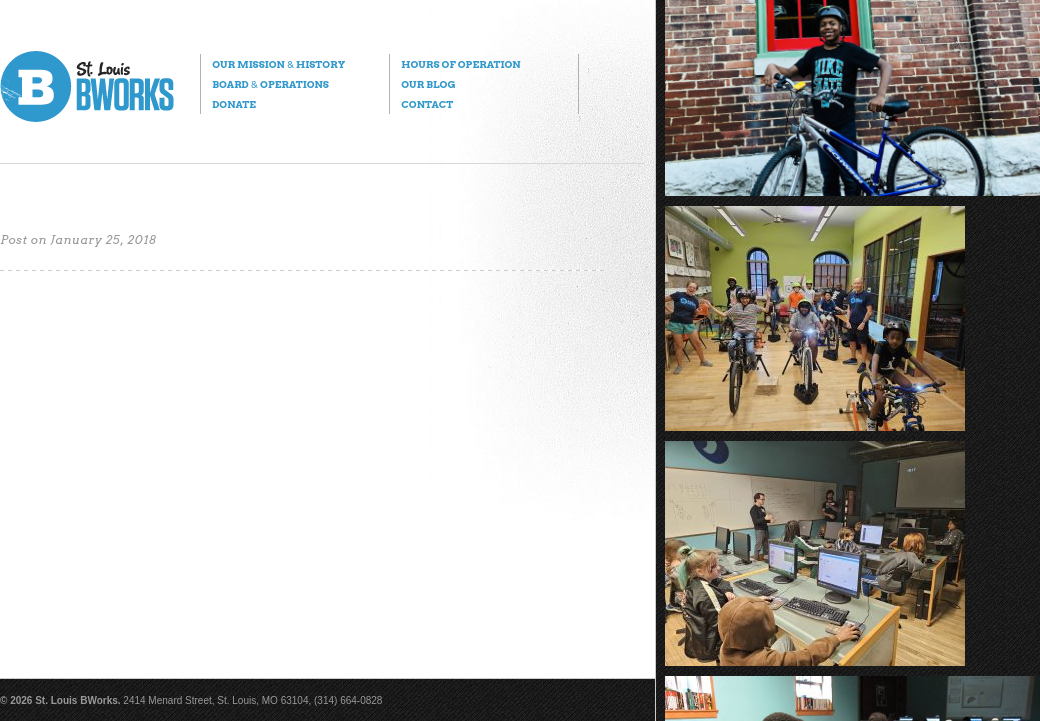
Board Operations (270, 84)
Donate (234, 104)
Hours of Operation (460, 64)
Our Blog (428, 84)
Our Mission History (278, 64)
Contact (427, 104)
